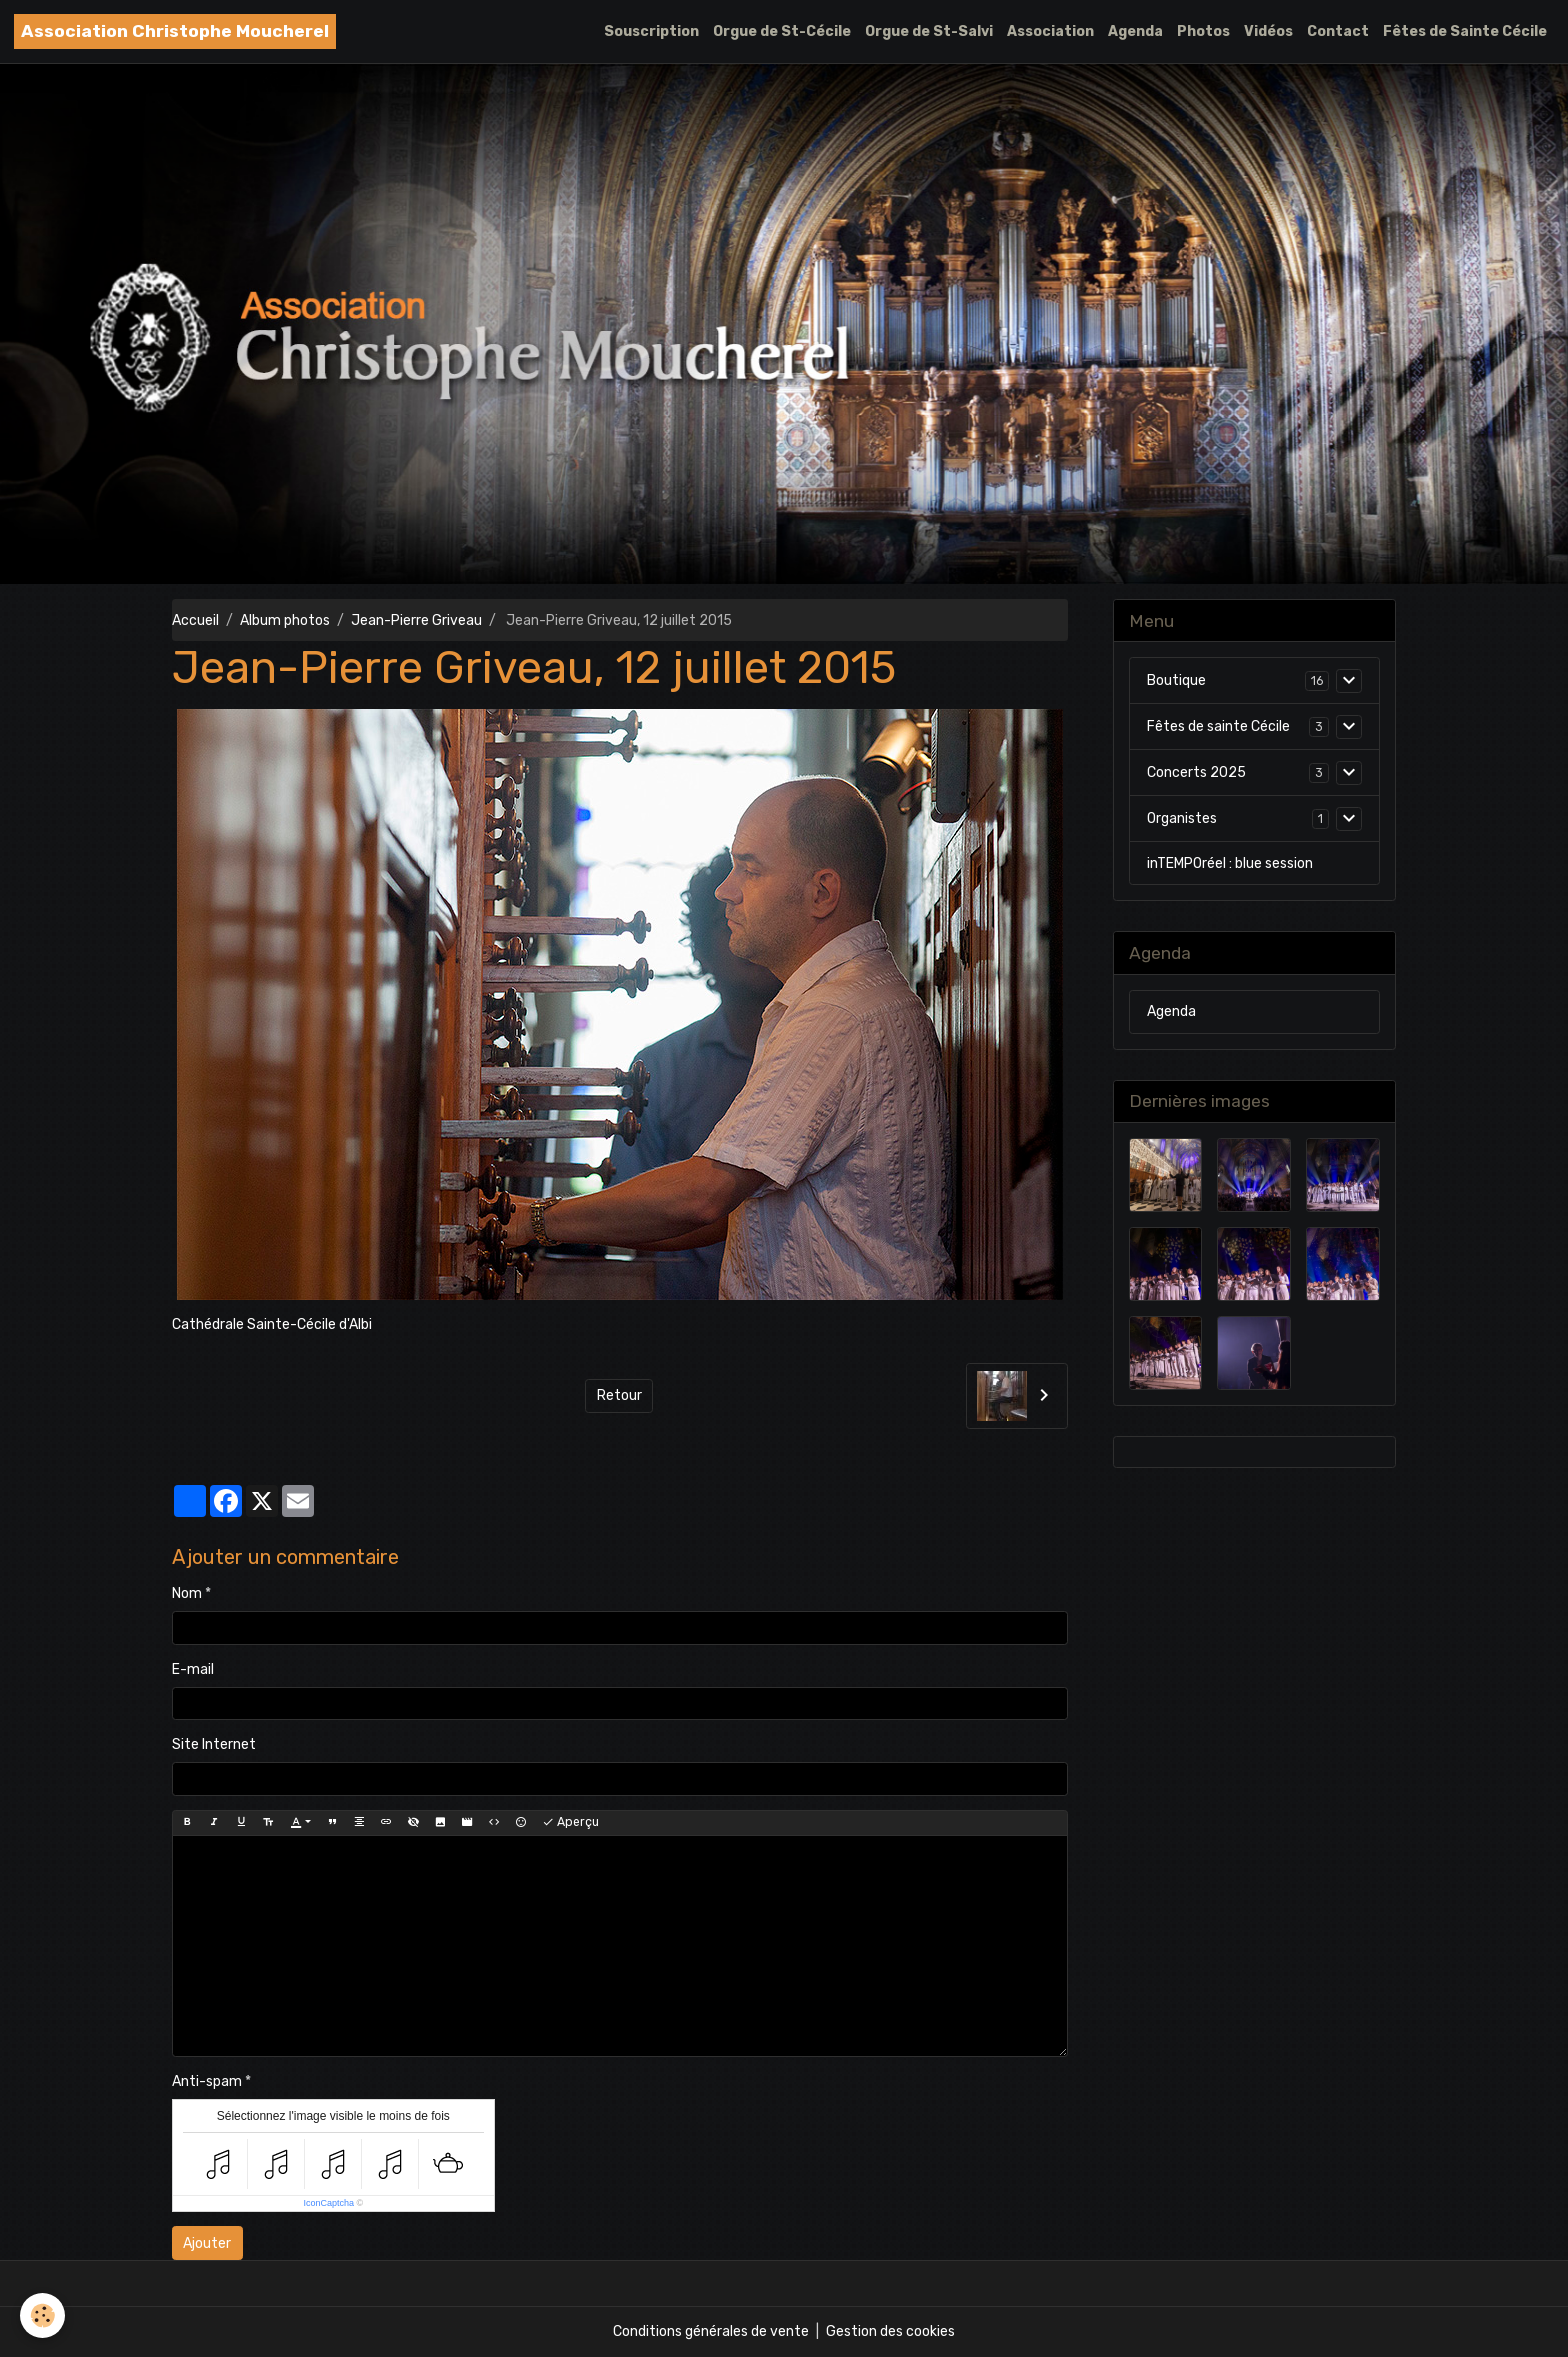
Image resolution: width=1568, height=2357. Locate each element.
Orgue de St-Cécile (782, 31)
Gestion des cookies (890, 2331)
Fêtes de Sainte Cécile (1465, 31)
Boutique (1176, 680)
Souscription (651, 31)
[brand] (175, 31)
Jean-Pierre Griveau (416, 620)
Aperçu (570, 1822)
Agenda (1135, 31)
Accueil (195, 620)
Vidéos (1268, 31)
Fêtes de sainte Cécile (1218, 726)
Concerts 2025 (1196, 772)
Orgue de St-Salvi (929, 31)
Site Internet (214, 1744)
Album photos (285, 620)
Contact (1338, 31)
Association (1050, 31)
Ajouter (207, 2243)
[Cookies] (42, 2315)
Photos (1203, 31)
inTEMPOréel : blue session (1230, 863)
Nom (187, 1593)
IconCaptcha (328, 2203)
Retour (619, 1395)
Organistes (1182, 818)
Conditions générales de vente (711, 2331)
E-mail (193, 1669)
